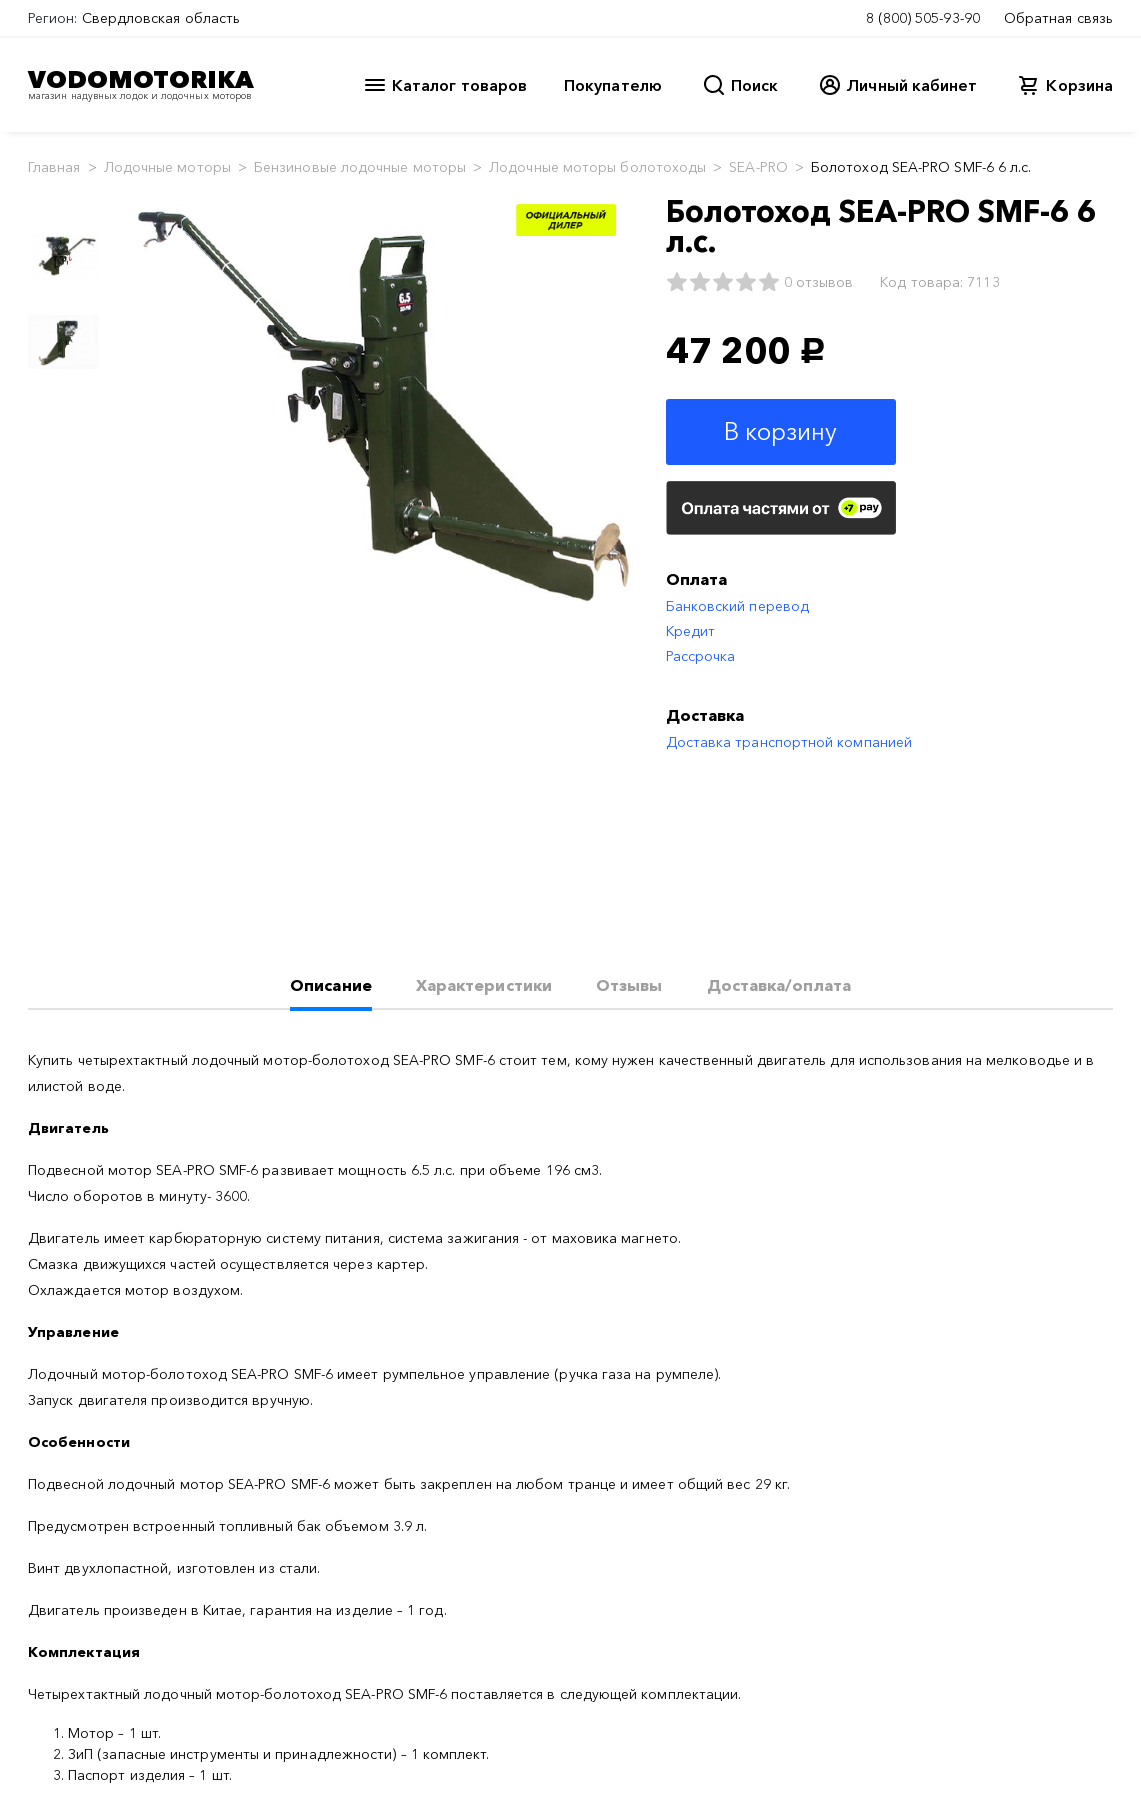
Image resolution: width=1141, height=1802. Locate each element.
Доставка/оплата (779, 985)
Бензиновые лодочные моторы (360, 167)
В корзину (781, 431)
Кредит (690, 631)
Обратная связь (1058, 18)
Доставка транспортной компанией (789, 742)
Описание (331, 985)
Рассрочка (701, 656)
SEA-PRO (758, 167)
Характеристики (484, 985)
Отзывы (629, 985)
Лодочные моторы (167, 167)
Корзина (1079, 85)
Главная (54, 167)
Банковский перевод (737, 606)
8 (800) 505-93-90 (923, 18)
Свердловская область (161, 18)
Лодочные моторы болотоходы (597, 167)
